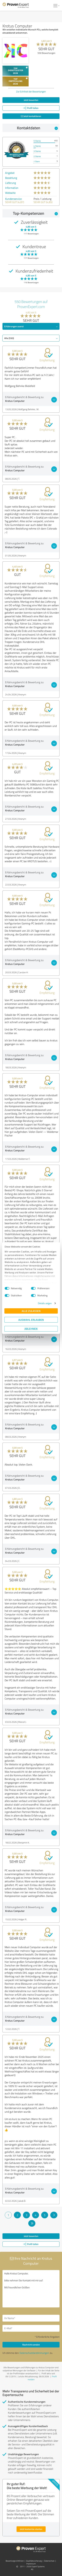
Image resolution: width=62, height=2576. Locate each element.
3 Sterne (37, 151)
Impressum (31, 2563)
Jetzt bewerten (31, 100)
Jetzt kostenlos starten (31, 2529)
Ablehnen (31, 1329)
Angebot (10, 173)
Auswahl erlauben (31, 1320)
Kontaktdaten (37, 128)
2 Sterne (37, 156)
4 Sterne (37, 146)
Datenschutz (49, 2560)
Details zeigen (45, 1303)
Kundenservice (13, 199)
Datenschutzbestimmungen (34, 2353)
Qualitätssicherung (34, 2560)
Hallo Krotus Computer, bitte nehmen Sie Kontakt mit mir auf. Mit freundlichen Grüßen (31, 2288)
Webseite (10, 193)
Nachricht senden (31, 2344)
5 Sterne (37, 140)
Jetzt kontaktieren (31, 116)
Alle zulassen (31, 1311)
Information (11, 188)
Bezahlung (11, 178)
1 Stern (37, 161)
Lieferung (10, 183)
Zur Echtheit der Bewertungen (31, 91)
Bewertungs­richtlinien (15, 2560)
